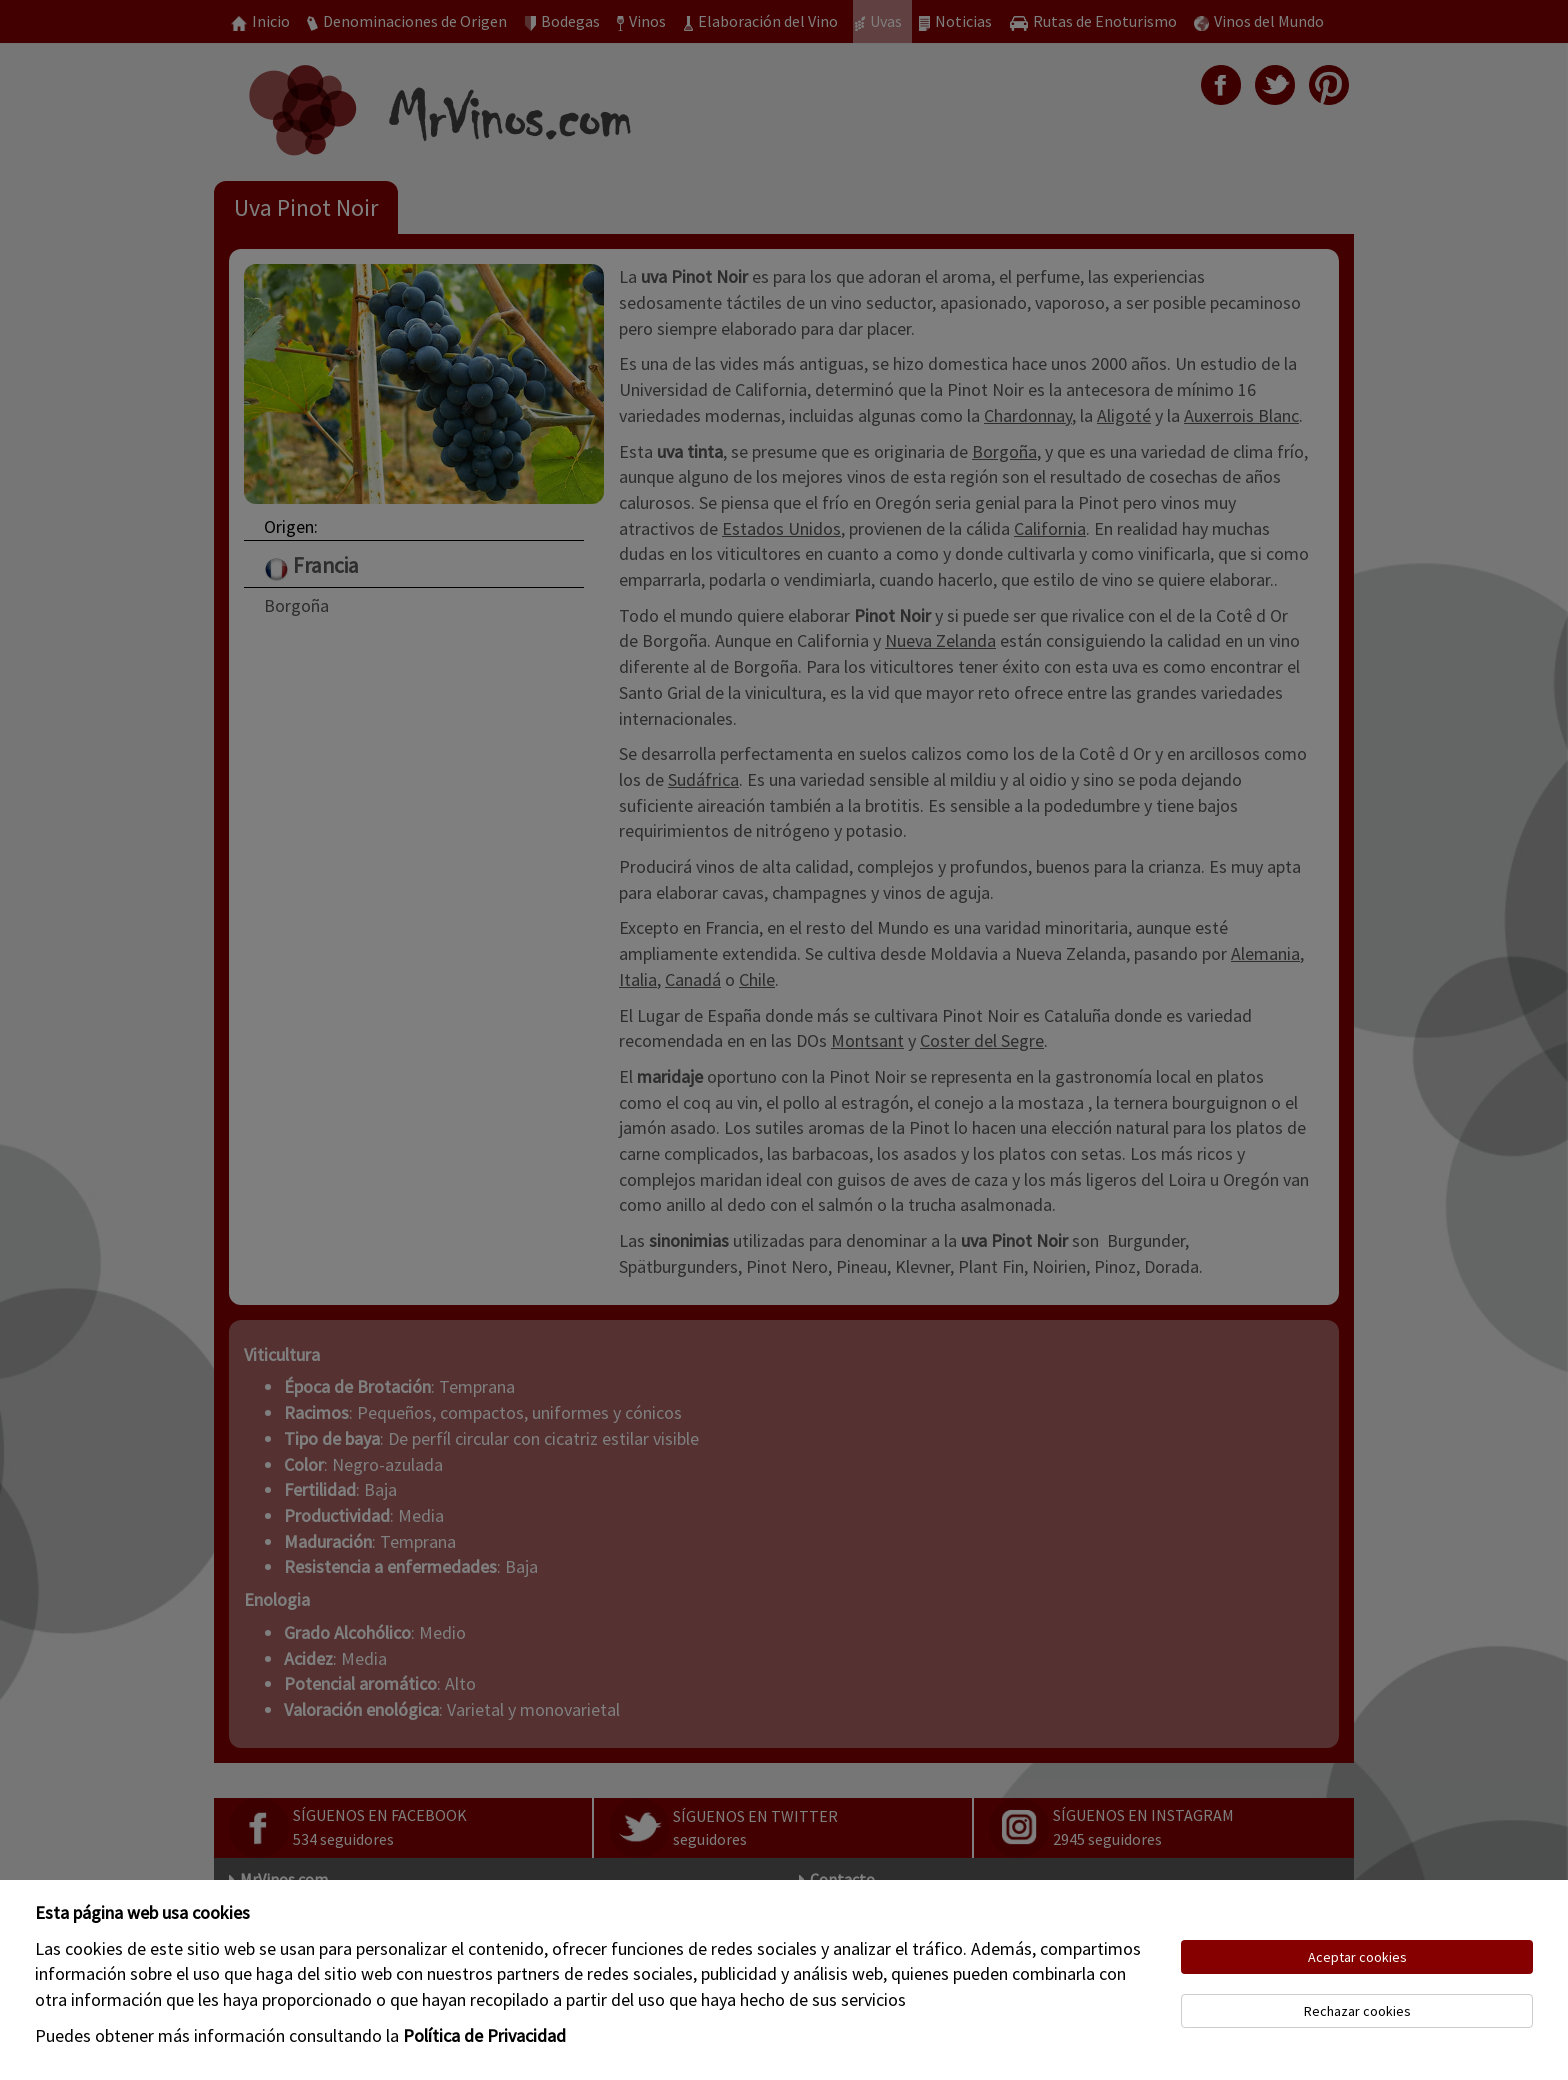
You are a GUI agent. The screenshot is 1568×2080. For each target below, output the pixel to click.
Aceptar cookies (1357, 1957)
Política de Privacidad (484, 2035)
